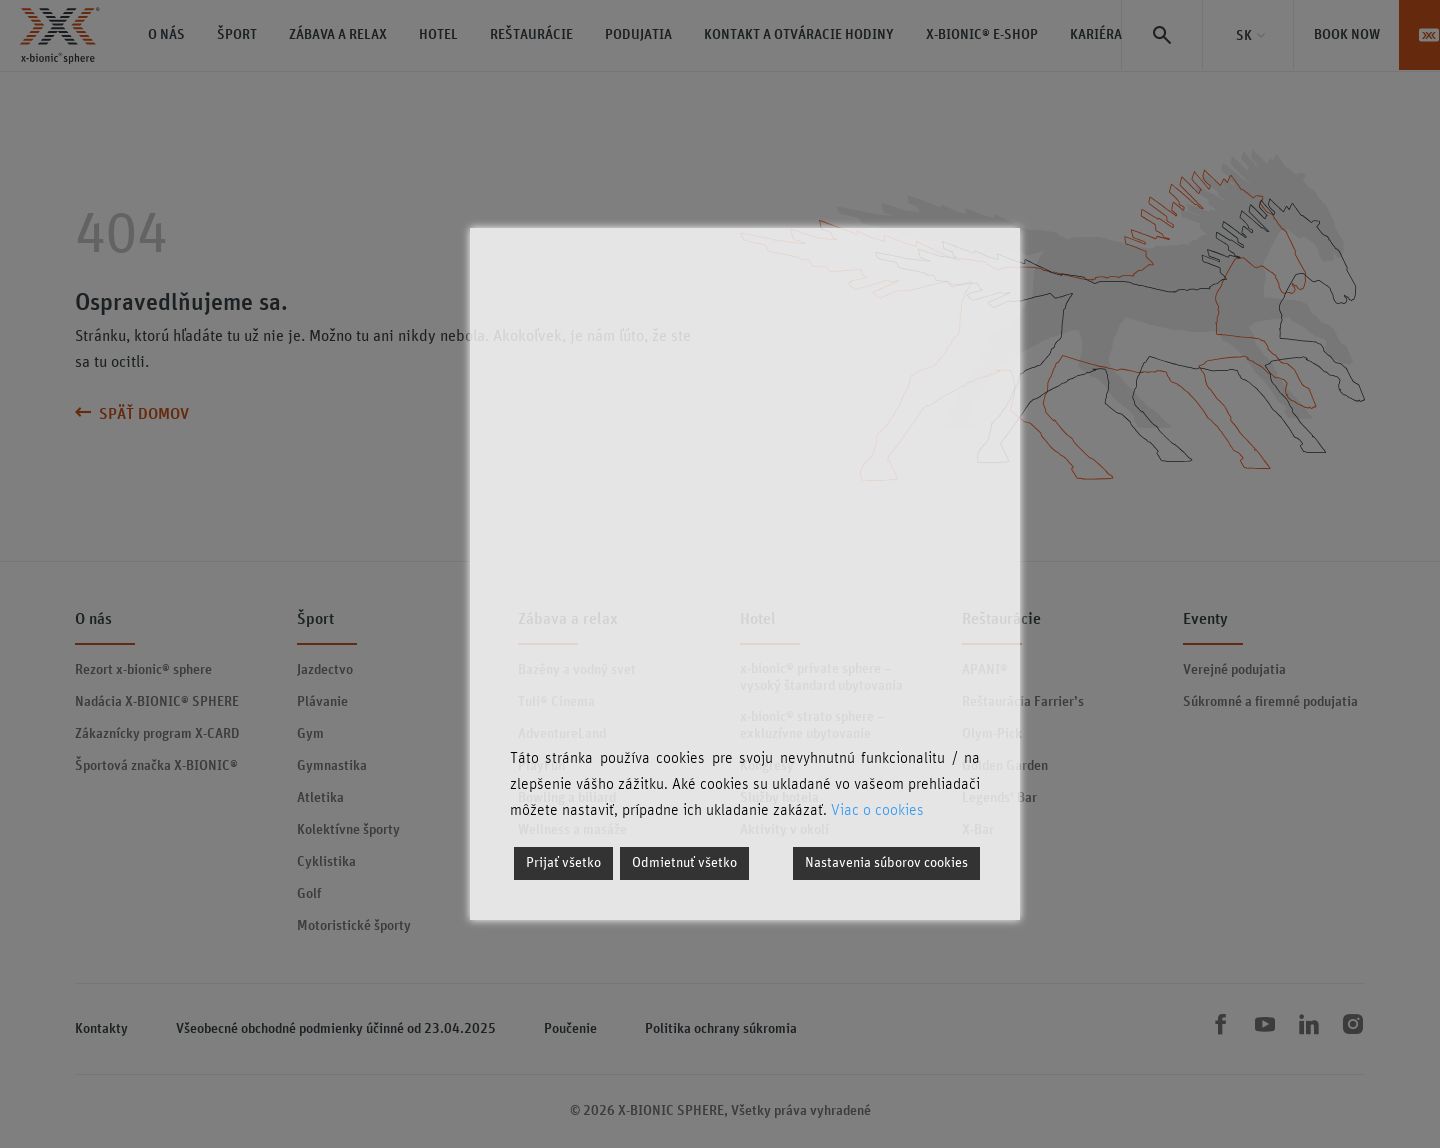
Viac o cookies (877, 810)
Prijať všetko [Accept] (563, 863)
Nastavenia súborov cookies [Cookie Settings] (886, 863)
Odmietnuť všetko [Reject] (684, 863)
